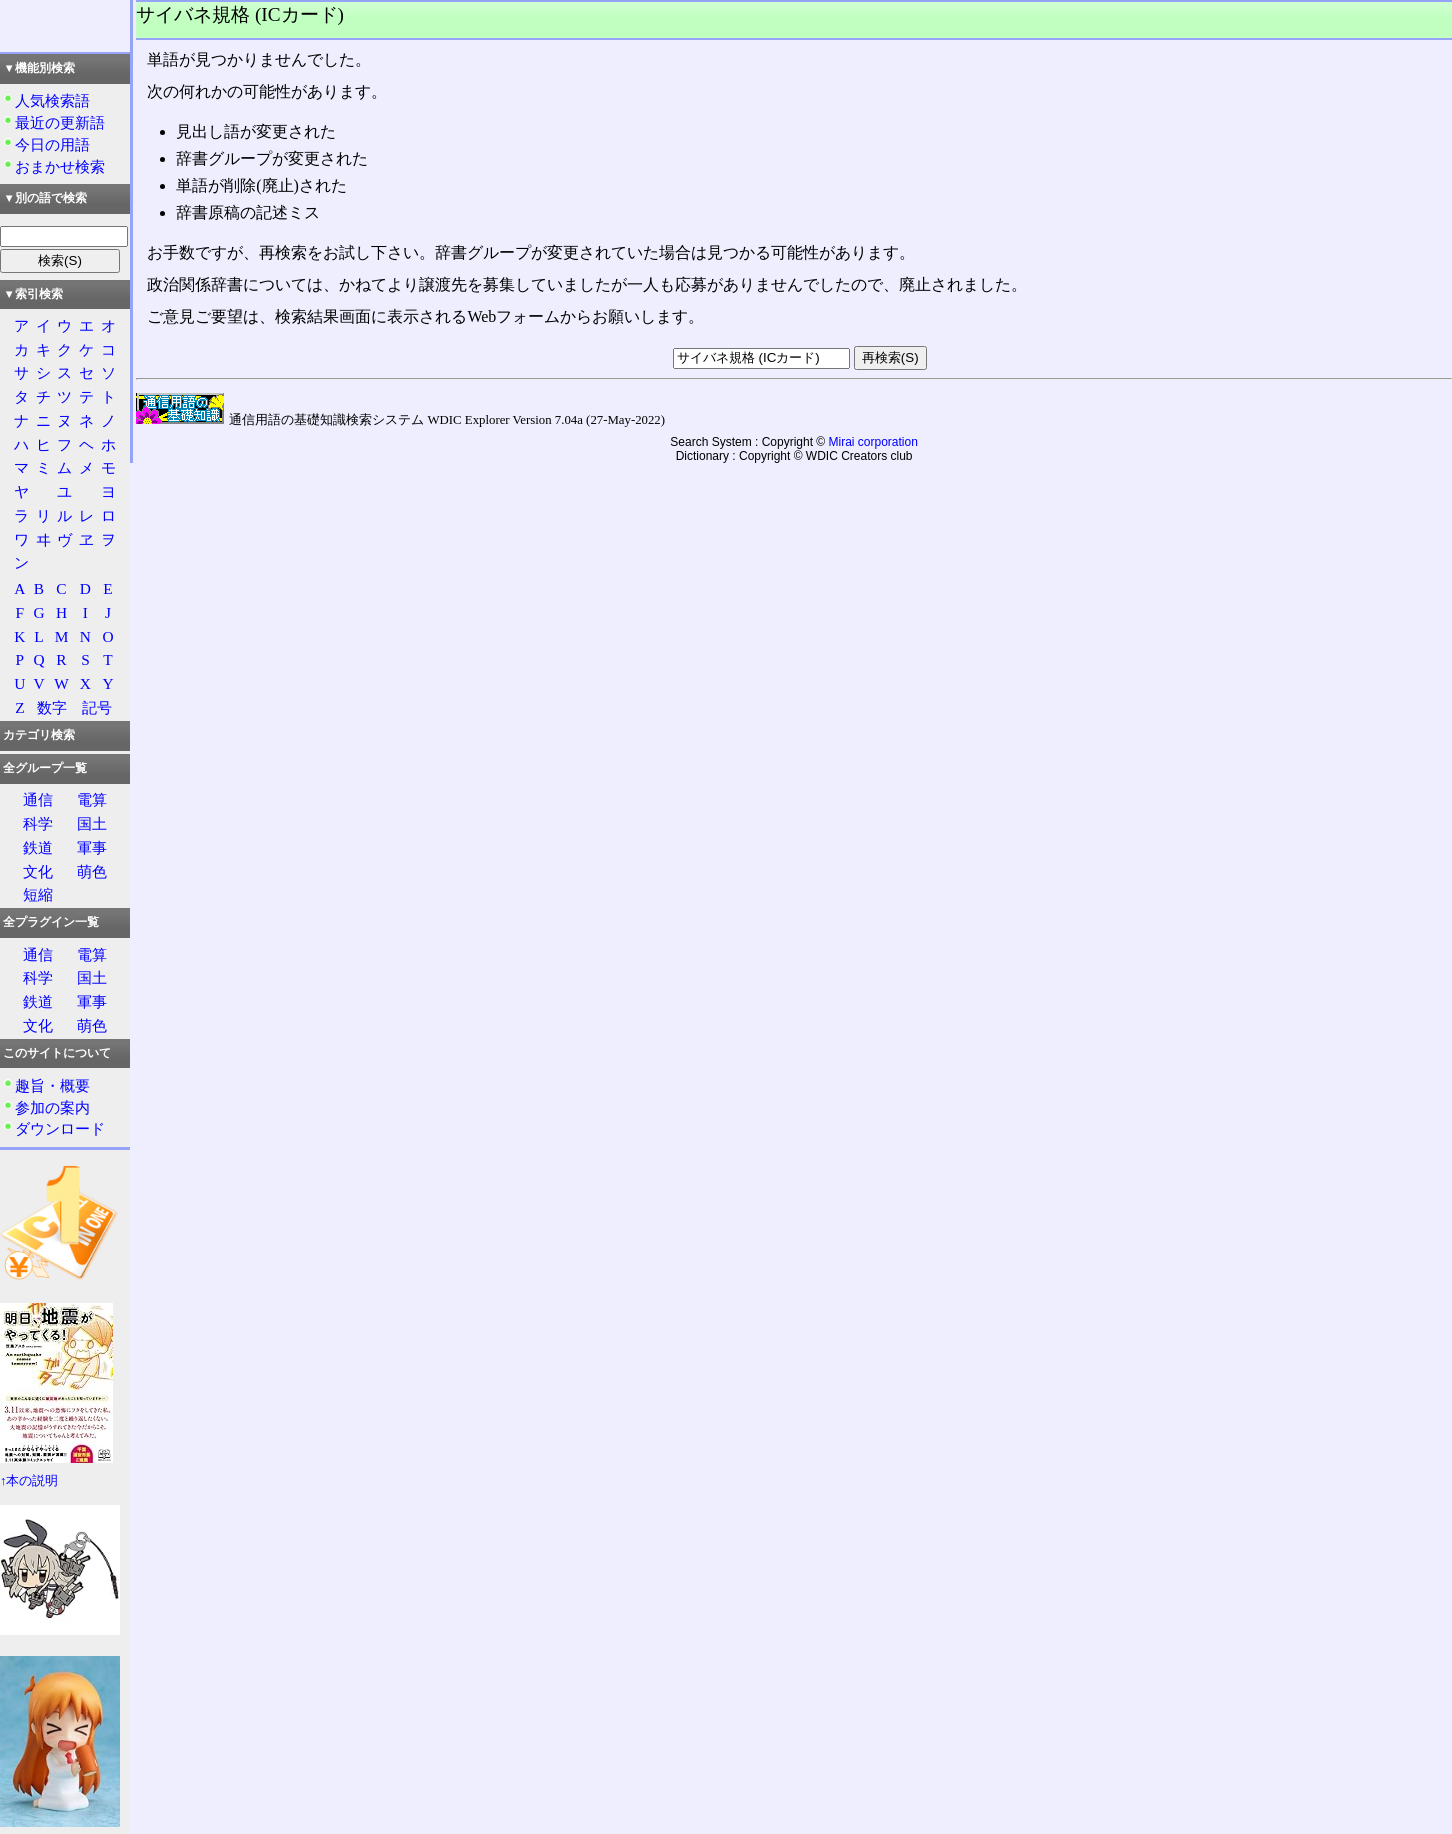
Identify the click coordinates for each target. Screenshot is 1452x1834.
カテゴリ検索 (39, 735)
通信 (38, 799)
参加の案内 (52, 1107)
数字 (52, 707)
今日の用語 (52, 144)
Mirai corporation (873, 442)
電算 (92, 799)
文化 (38, 871)
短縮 (38, 894)
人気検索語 (52, 100)
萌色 (92, 871)
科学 (38, 823)
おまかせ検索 (60, 166)
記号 (97, 707)
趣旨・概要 (52, 1085)
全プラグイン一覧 (51, 922)
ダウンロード (60, 1128)
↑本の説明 (29, 1481)
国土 (92, 823)
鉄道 (38, 847)
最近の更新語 (60, 122)
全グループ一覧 (45, 768)
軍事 (92, 847)
